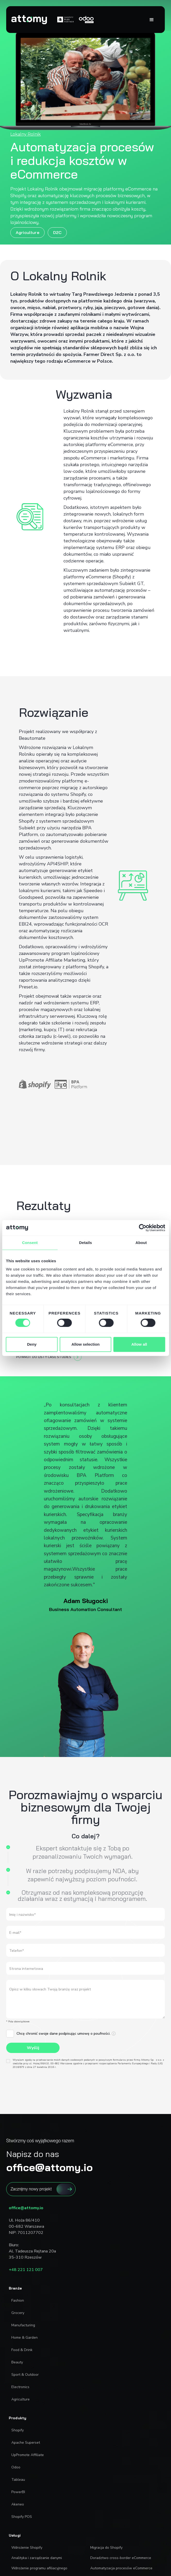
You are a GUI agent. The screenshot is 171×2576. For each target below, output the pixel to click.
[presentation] (45, 2085)
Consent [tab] (30, 1242)
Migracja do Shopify (106, 2547)
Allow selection (85, 1344)
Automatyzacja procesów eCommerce (121, 2568)
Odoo (15, 2467)
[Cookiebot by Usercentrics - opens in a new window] (142, 1228)
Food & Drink (21, 2349)
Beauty (17, 2362)
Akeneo (17, 2504)
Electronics (20, 2386)
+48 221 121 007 (26, 2270)
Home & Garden (24, 2337)
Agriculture (20, 2399)
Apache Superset (25, 2442)
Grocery (17, 2312)
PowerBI (18, 2492)
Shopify (17, 2430)
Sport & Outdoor (25, 2374)
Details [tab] (85, 1242)
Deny (32, 1344)
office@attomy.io (26, 2208)
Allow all (139, 1344)
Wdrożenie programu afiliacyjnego (39, 2568)
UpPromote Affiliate (27, 2454)
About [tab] (141, 1242)
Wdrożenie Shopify (26, 2547)
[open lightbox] (85, 81)
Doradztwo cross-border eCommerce (120, 2557)
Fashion (17, 2300)
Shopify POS (21, 2516)
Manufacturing (23, 2325)
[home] (29, 19)
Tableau (18, 2479)
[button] (151, 19)
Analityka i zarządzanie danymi (36, 2557)
